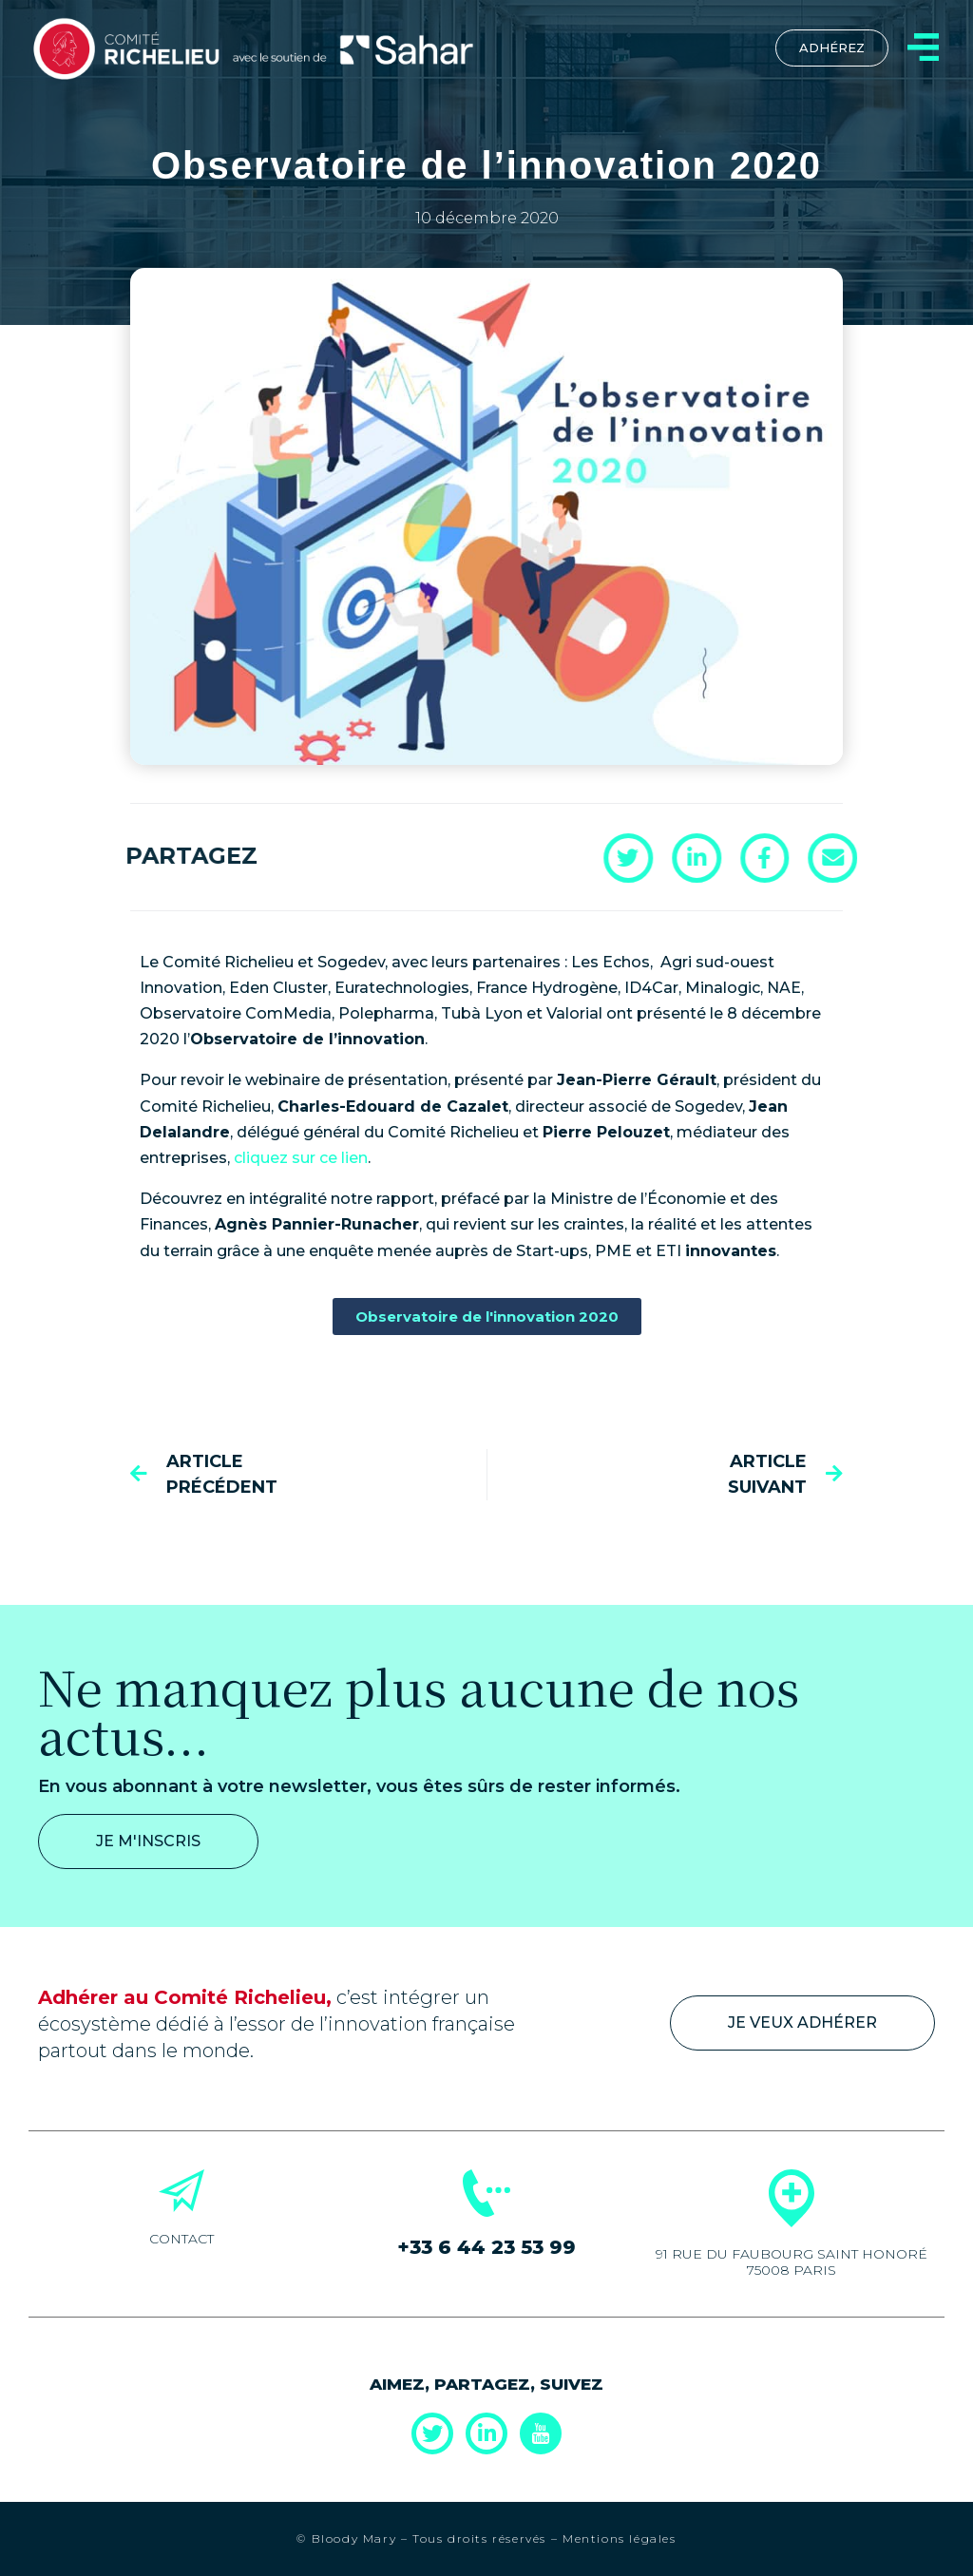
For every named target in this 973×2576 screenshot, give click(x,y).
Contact (181, 2238)
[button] (939, 857)
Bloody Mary (351, 2538)
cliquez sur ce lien (301, 1158)
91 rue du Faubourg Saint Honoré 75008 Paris (791, 2262)
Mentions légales (620, 2538)
